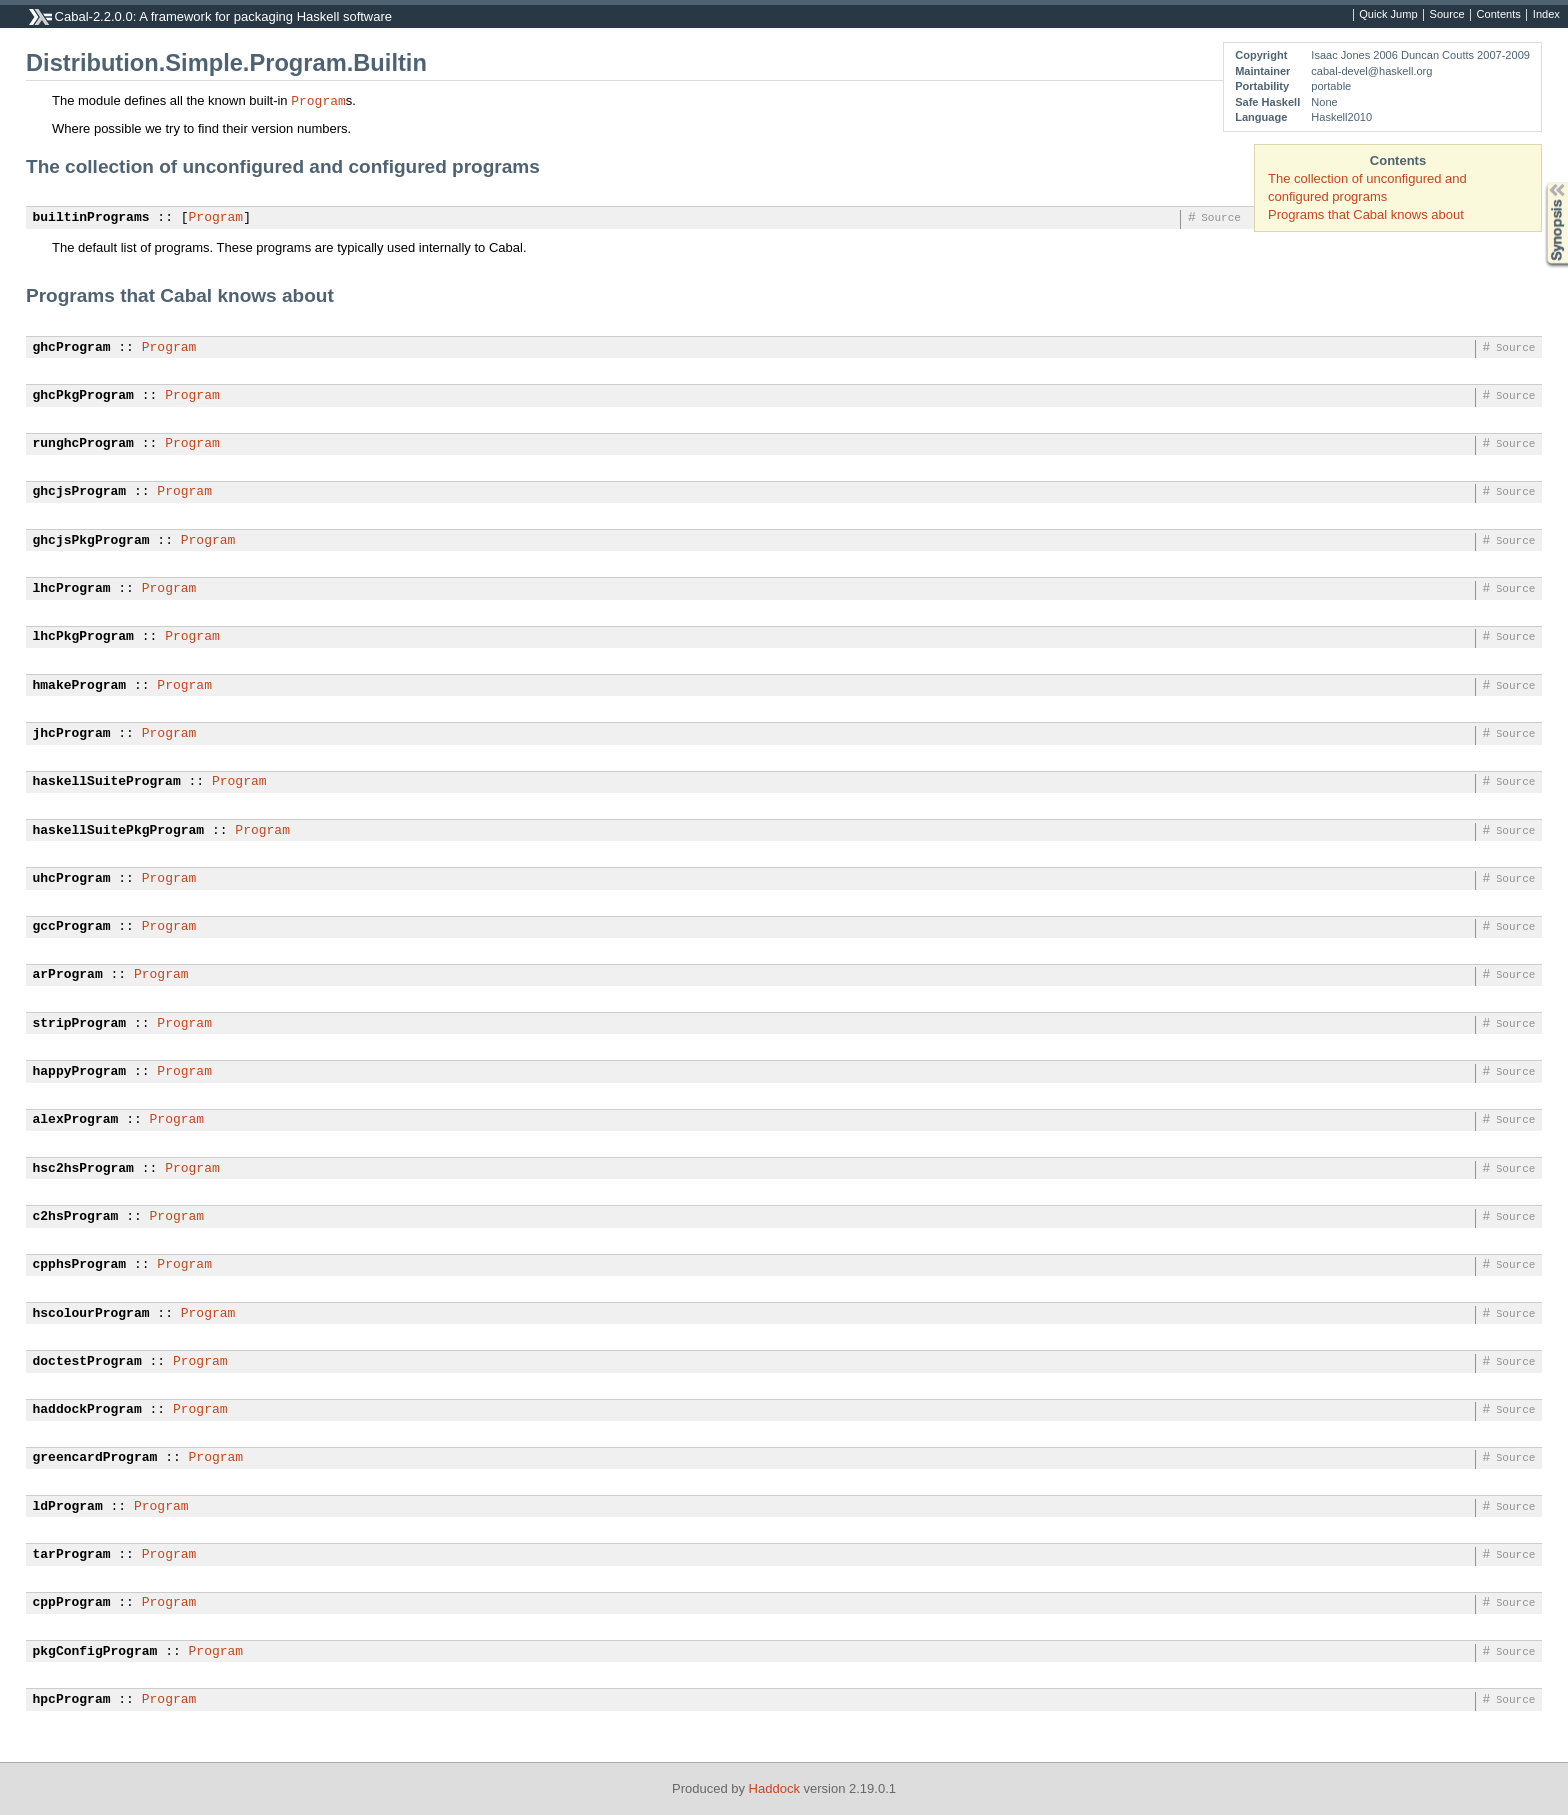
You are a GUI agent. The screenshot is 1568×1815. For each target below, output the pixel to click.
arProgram (68, 975)
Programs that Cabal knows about (1366, 214)
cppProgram (72, 1603)
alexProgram (76, 1120)
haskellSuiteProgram (107, 782)
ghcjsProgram (80, 492)
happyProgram (80, 1072)
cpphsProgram (80, 1265)
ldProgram (68, 1507)
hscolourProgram (91, 1314)
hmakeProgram (80, 686)
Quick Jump (1388, 15)
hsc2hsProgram (83, 1169)
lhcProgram (72, 589)
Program (318, 100)
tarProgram (72, 1555)
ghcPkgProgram (83, 396)
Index (1546, 15)
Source (1447, 15)
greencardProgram (95, 1458)
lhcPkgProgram (83, 637)
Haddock (774, 1788)
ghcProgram (72, 348)
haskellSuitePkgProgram (119, 831)
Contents (1499, 15)
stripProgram (80, 1024)
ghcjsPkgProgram (91, 541)
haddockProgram (87, 1410)
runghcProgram (83, 444)
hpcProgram (72, 1700)
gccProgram (72, 927)
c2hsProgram (76, 1217)
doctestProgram (87, 1362)
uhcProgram (72, 879)
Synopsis (1541, 182)
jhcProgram (72, 734)
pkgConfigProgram (95, 1652)
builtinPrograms (91, 218)
